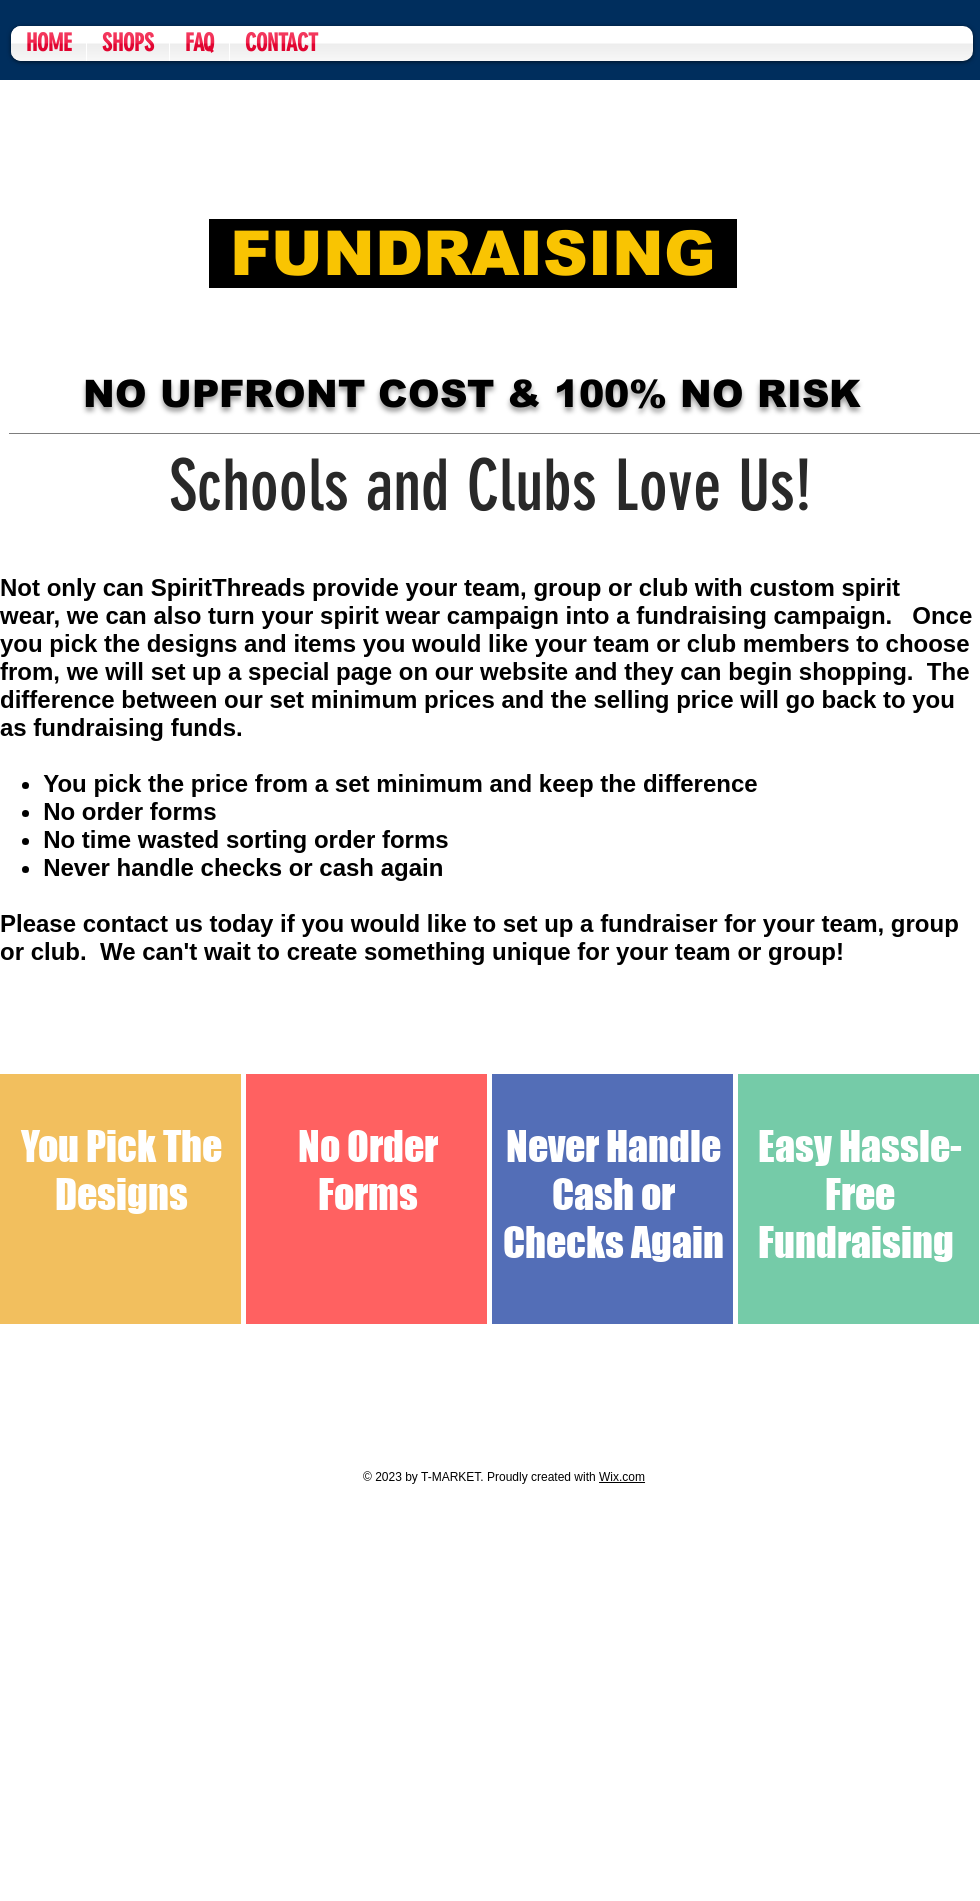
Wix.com (622, 1477)
